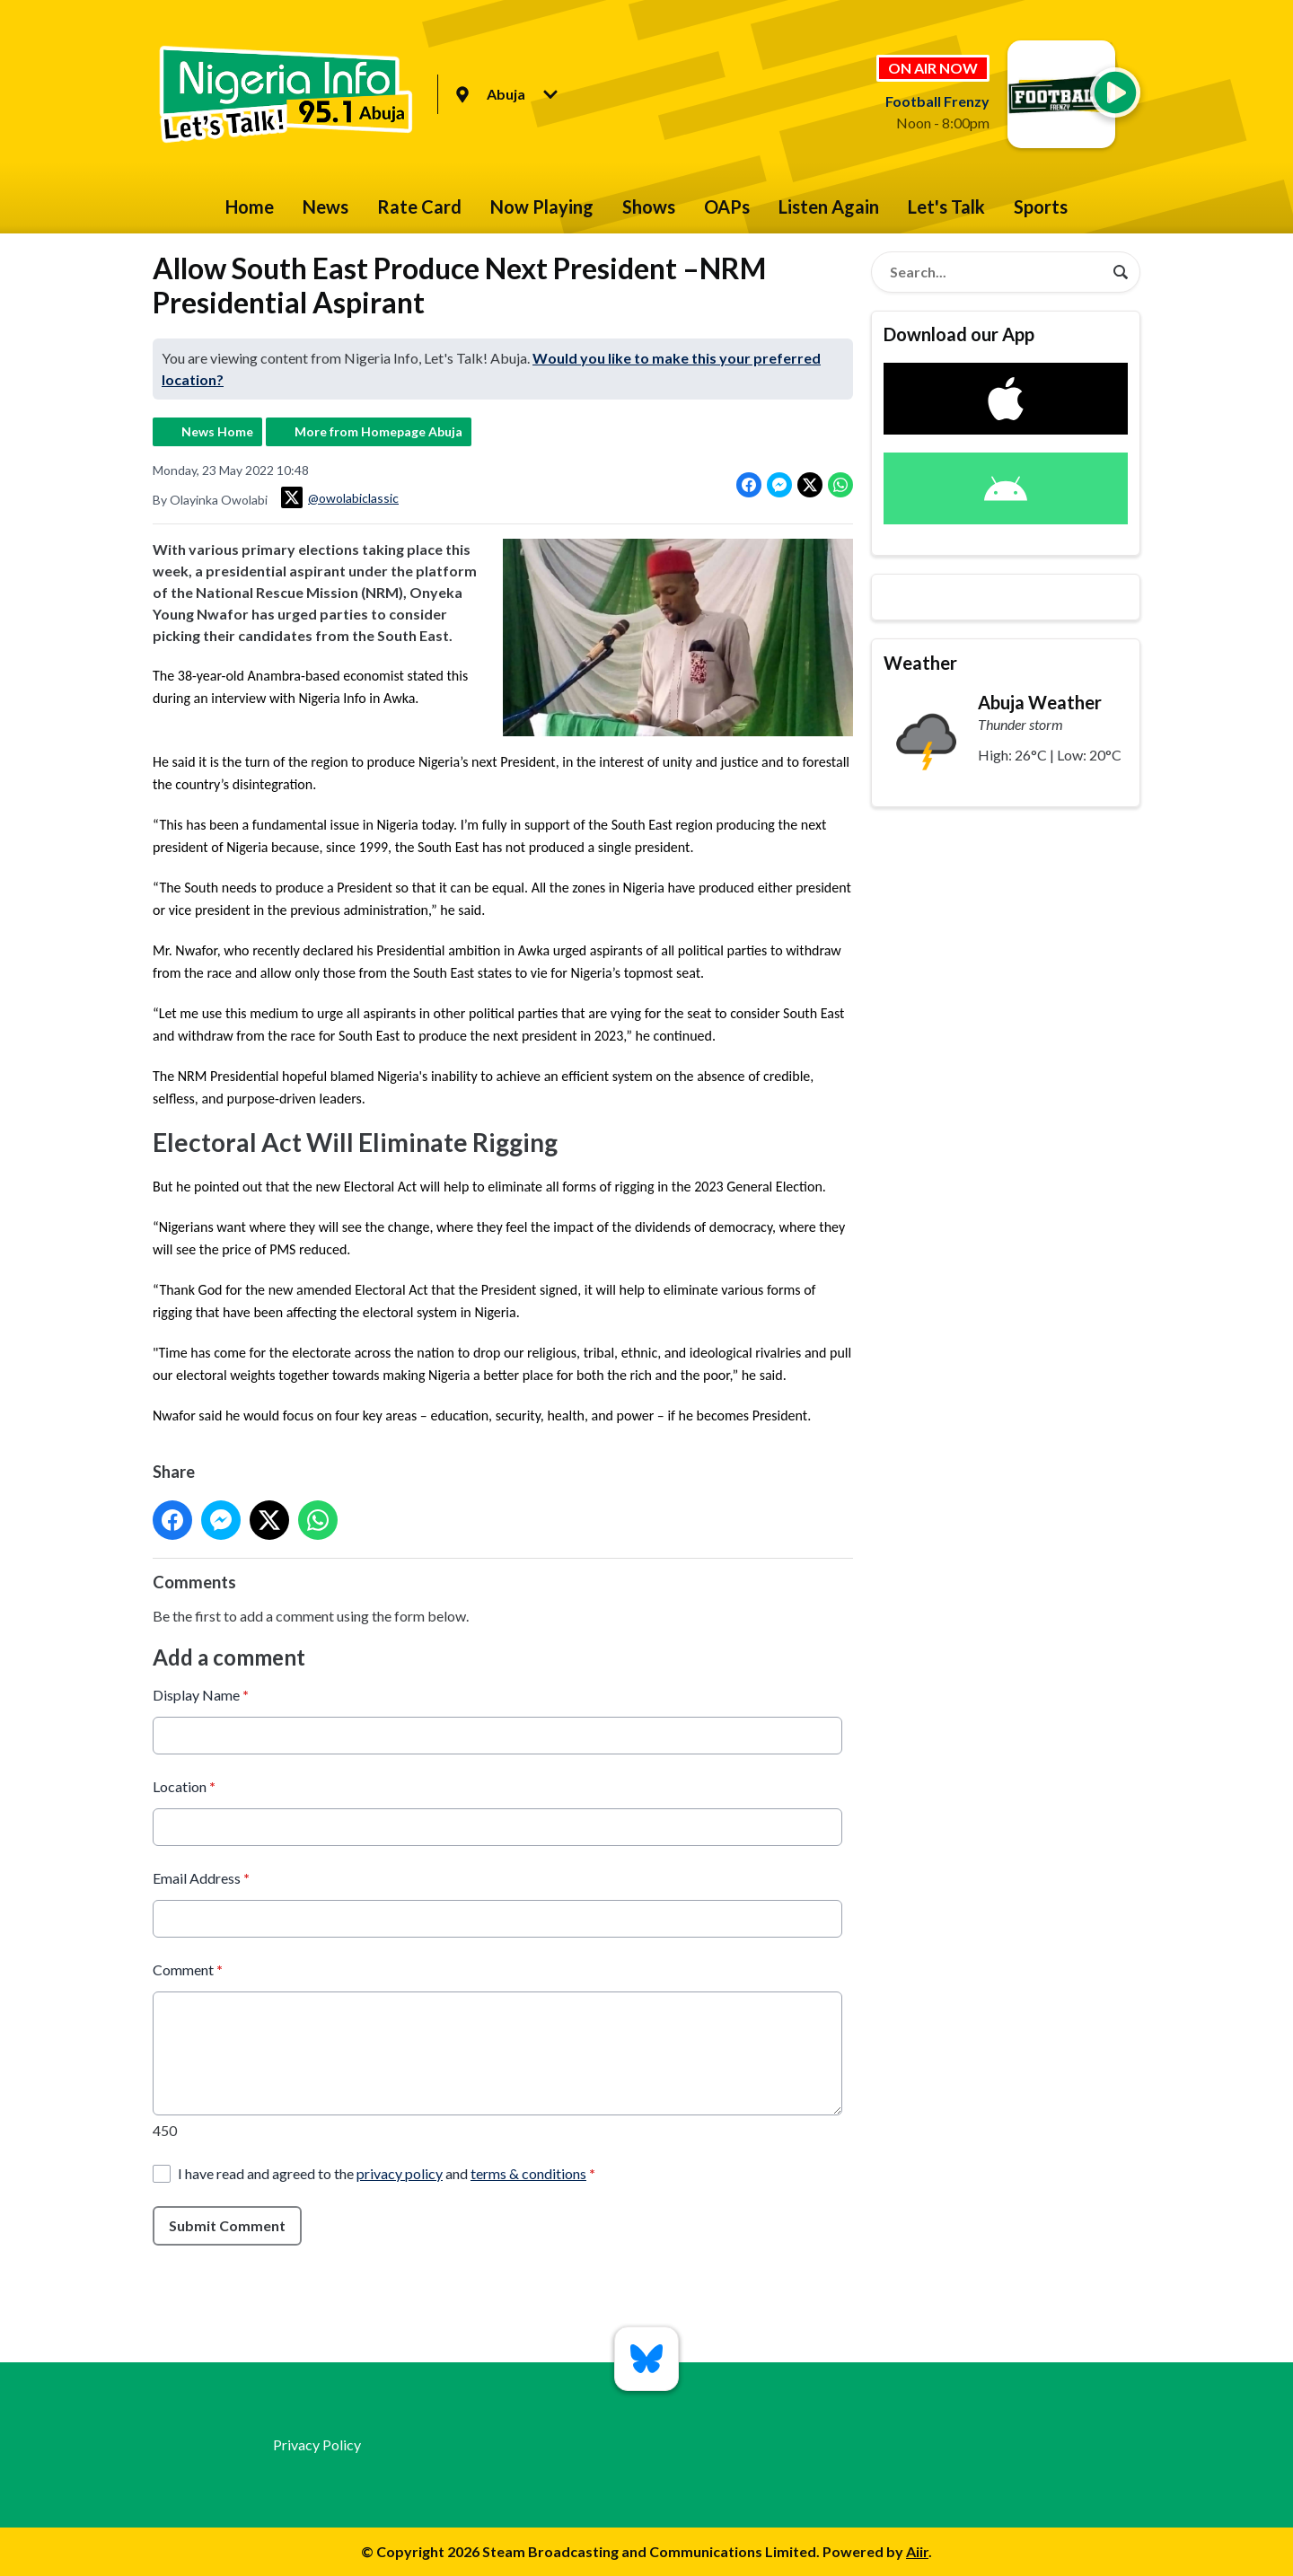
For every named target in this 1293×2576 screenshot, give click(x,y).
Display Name (201, 1694)
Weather (920, 662)
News (325, 206)
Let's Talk (946, 206)
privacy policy (399, 2173)
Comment (188, 1969)
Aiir (917, 2551)
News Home (217, 431)
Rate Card (419, 206)
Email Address (201, 1877)
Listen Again (828, 206)
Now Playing (542, 206)
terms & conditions (528, 2173)
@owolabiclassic (340, 497)
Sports (1041, 206)
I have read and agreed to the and (386, 2173)
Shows (648, 206)
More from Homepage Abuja (378, 431)
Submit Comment (227, 2225)
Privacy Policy (317, 2444)
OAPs (727, 206)
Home (249, 206)
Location (184, 1786)
